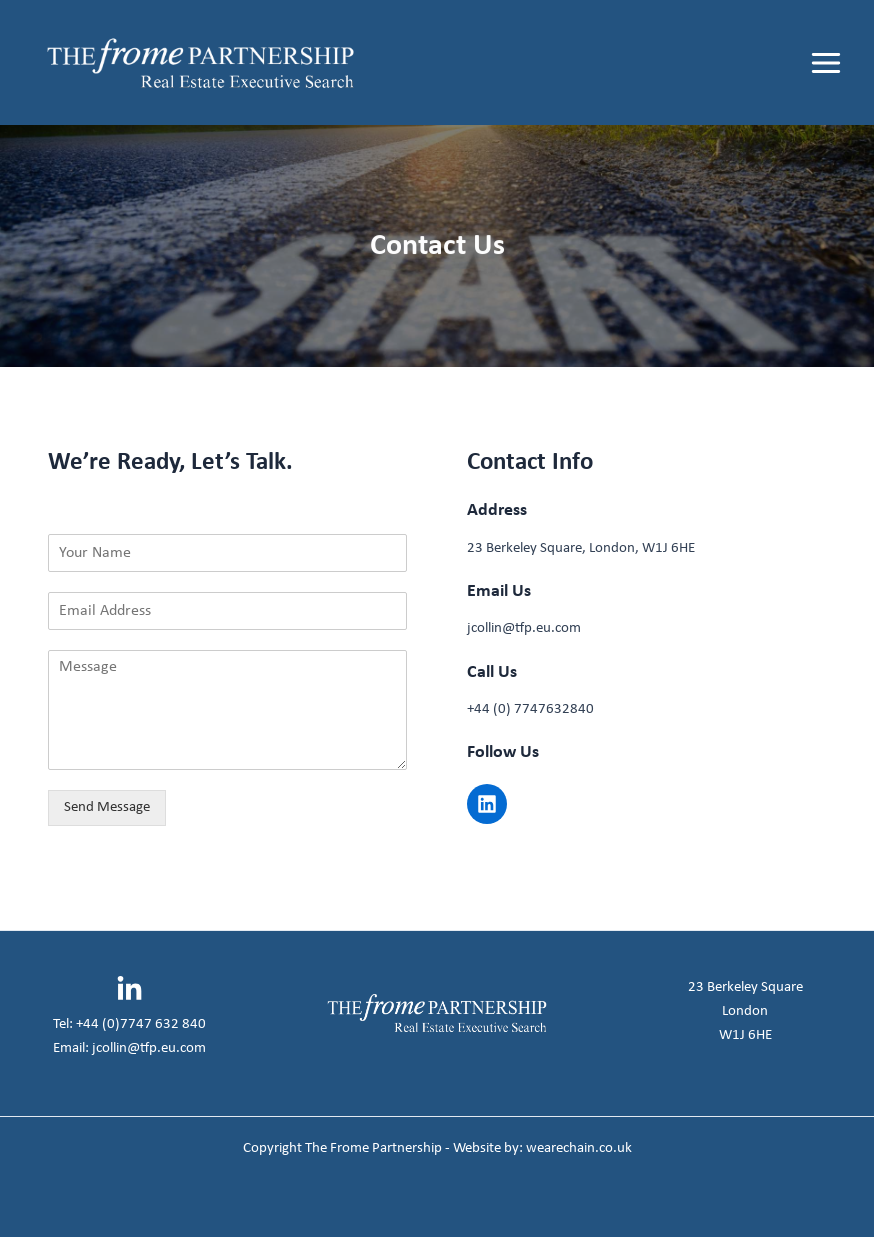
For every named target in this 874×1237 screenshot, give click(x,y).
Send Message (107, 807)
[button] (487, 804)
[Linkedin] (129, 989)
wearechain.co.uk (579, 1148)
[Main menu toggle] (826, 63)
